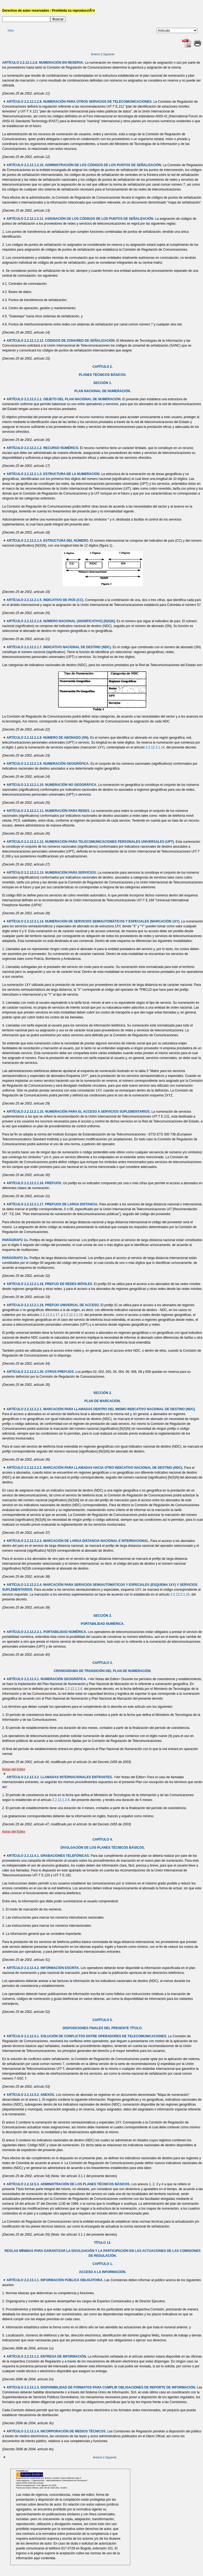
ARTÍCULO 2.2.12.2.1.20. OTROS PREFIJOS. (41, 1372)
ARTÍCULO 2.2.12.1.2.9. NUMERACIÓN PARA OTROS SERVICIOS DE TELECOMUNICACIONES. (80, 102)
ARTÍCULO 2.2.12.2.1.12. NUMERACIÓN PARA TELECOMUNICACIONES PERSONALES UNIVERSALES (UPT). (91, 842)
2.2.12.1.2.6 (73, 1689)
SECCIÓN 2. (102, 1393)
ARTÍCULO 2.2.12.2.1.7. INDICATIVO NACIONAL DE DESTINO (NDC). (59, 647)
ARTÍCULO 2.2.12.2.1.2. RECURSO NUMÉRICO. (43, 448)
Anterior (95, 54)
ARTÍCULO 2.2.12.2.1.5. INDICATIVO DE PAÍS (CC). (45, 600)
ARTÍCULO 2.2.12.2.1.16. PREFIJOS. (34, 1183)
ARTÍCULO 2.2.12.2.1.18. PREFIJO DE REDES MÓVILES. (50, 1284)
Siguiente (109, 54)
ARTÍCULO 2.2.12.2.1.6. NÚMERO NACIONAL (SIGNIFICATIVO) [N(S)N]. (61, 621)
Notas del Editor (13, 1769)
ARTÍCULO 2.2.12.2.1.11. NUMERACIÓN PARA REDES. (48, 811)
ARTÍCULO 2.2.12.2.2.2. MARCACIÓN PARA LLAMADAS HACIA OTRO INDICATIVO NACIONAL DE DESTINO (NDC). (95, 1468)
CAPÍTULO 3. (103, 1663)
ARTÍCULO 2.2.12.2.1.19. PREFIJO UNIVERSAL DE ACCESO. (53, 1305)
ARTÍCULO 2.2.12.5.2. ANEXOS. (31, 2095)
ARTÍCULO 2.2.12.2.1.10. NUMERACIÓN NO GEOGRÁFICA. (52, 785)
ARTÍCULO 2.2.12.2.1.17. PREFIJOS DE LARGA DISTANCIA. (52, 1204)
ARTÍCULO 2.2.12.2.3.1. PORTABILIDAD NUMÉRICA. (47, 1632)
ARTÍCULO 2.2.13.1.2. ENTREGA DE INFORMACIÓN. (47, 2356)
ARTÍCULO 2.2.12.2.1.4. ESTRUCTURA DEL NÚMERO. (48, 541)
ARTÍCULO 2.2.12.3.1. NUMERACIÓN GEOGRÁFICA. (47, 1679)
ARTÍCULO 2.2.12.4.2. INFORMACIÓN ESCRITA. (43, 1968)
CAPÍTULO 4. (103, 1839)
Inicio (11, 30)
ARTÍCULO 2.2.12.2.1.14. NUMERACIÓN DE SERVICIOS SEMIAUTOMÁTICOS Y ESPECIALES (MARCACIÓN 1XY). (93, 921)
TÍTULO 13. (102, 2243)
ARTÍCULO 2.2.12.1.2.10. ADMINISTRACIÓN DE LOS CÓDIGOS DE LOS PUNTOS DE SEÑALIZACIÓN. (84, 165)
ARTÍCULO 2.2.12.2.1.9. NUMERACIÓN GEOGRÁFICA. (48, 764)
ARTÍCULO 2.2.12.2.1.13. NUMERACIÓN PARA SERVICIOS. (52, 872)
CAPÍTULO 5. (103, 2020)
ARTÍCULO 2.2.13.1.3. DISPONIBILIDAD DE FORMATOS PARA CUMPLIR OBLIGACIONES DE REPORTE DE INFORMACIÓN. (101, 2387)
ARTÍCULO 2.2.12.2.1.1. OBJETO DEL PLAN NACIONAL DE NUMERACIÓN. (64, 399)
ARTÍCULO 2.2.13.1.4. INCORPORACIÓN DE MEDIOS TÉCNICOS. (56, 2431)
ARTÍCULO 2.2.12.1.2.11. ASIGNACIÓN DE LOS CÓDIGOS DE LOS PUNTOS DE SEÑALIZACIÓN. (80, 219)
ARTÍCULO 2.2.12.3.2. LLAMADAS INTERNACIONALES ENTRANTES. (60, 1777)
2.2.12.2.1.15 (179, 1594)
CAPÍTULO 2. (103, 367)
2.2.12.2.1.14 (154, 747)
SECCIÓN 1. (102, 383)
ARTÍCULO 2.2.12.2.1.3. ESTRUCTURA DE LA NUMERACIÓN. (53, 474)
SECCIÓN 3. (102, 1616)
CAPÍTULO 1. (103, 2264)
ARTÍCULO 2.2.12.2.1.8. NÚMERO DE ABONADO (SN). (48, 738)
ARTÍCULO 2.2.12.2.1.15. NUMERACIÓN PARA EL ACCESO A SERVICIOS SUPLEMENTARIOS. (79, 1111)
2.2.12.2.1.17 (49, 1315)
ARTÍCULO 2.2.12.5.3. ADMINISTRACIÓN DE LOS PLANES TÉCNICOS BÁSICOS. (69, 2184)
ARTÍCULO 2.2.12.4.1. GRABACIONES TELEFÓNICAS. (48, 1856)
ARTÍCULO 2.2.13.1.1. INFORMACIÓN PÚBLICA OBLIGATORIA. (55, 2280)
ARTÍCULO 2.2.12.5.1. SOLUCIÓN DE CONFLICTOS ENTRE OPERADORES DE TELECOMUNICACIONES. (87, 2036)
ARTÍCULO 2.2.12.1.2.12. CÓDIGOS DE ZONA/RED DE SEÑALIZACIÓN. (61, 341)
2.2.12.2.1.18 (73, 1315)
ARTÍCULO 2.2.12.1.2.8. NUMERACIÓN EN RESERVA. (43, 62)
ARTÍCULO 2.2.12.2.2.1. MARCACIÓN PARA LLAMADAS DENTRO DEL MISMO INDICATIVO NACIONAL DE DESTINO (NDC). (101, 1409)
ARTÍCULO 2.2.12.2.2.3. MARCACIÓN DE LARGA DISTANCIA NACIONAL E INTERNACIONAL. (78, 1541)
